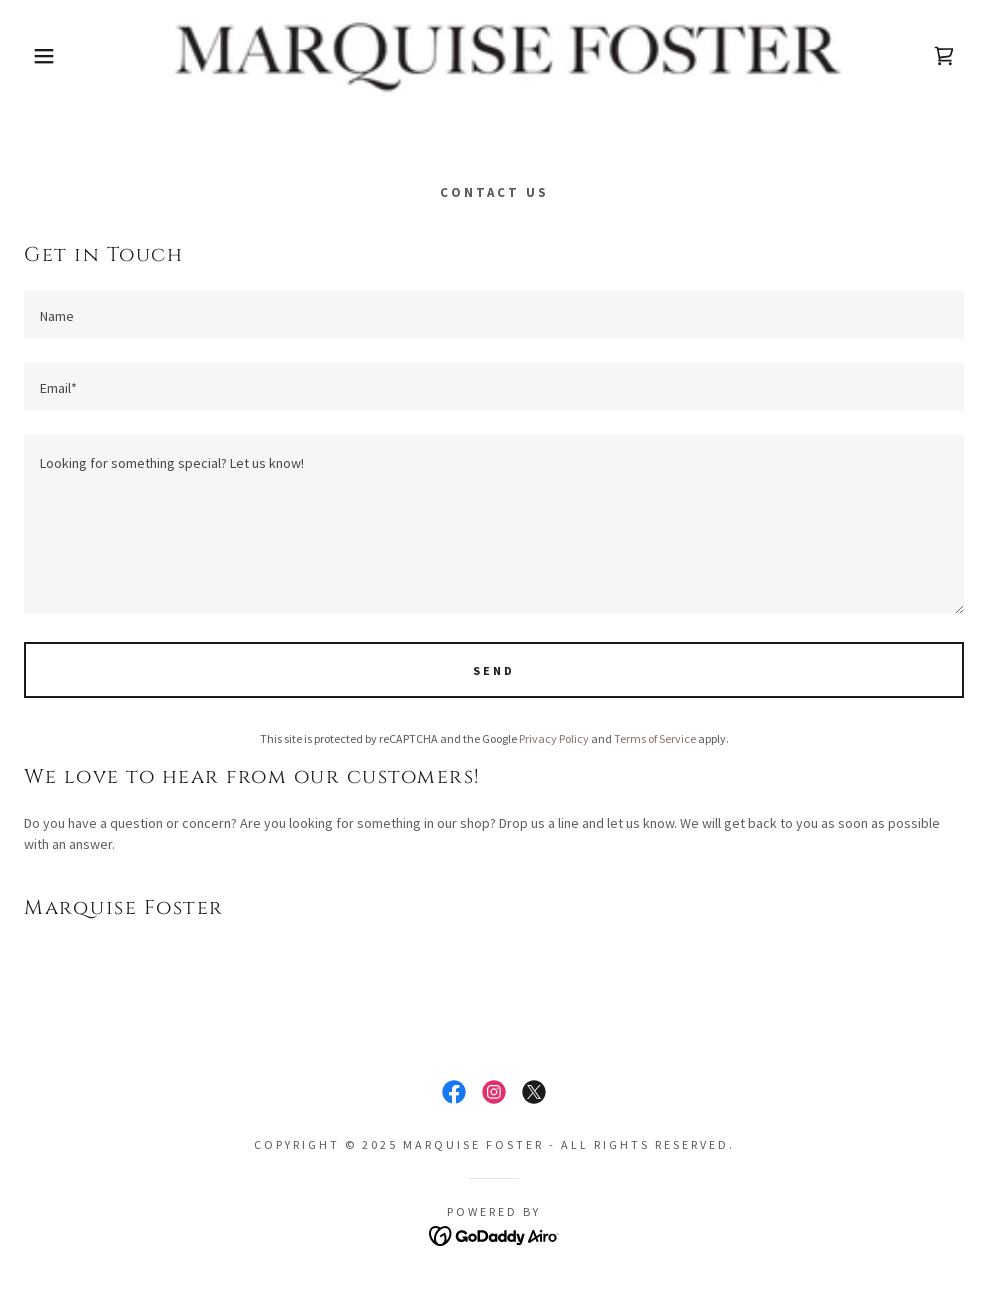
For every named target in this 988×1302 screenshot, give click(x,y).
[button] (49, 56)
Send (494, 670)
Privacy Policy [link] (554, 738)
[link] (494, 56)
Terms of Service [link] (655, 738)
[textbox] (494, 315)
